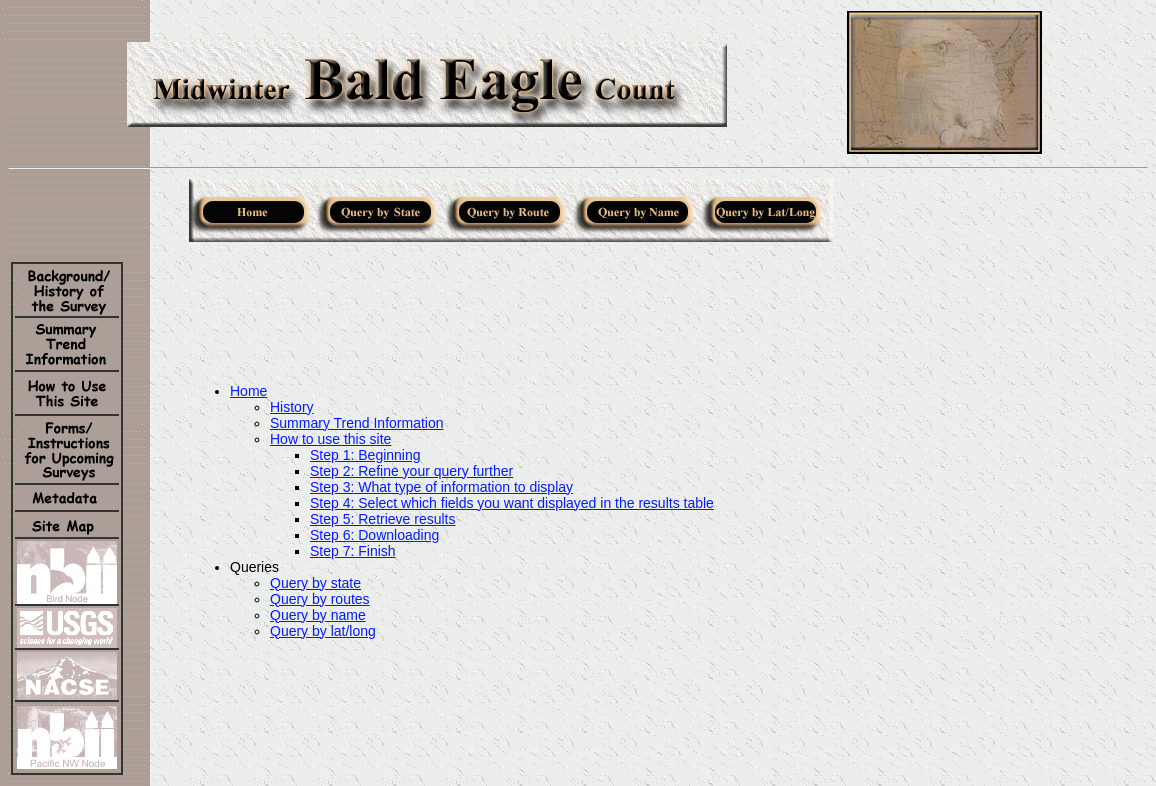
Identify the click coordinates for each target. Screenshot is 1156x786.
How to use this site (330, 439)
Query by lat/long (323, 631)
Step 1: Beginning (365, 455)
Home (248, 391)
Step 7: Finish (353, 551)
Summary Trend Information (357, 423)
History (292, 407)
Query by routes (320, 599)
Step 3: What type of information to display (441, 487)
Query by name (318, 615)
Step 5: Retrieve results (383, 519)
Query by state (315, 583)
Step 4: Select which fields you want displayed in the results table (512, 503)
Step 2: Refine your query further (411, 471)
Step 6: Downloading (374, 535)
